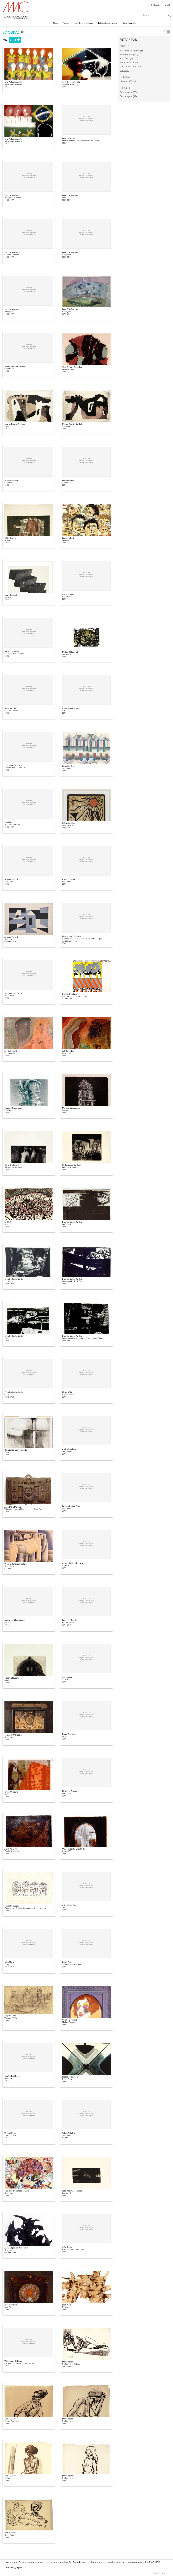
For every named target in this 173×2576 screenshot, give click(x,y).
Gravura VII (9, 369)
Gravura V (66, 483)
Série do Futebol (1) (13, 84)
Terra (64, 1907)
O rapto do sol (68, 825)
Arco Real (8, 2307)
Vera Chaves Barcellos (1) (132, 66)
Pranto (7, 1338)
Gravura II (8, 540)
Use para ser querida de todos (75, 996)
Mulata (7, 2478)
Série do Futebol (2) (70, 84)
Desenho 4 (67, 2307)
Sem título (66, 768)
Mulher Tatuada (69, 2022)
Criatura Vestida (11, 711)
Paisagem (66, 255)
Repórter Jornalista (12, 825)
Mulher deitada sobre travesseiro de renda (80, 141)
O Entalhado (67, 1451)
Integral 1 (8, 1964)
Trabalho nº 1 (10, 2135)
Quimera (8, 2250)
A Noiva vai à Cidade (13, 1167)
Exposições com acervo (83, 23)
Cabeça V (66, 1851)
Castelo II (66, 426)
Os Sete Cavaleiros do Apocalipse (19, 2363)
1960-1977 (9, 200)
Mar (6, 1224)
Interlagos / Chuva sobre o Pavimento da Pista (82, 1338)
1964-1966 (9, 1283)
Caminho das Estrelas (71, 1964)
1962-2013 (9, 1397)
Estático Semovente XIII (14, 768)
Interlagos (8, 1281)
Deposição (9, 1566)
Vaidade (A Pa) (10, 2018)
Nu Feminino (67, 2421)
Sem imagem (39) (128, 96)
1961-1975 (67, 1625)
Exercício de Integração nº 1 (74, 2249)
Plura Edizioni (68, 1622)
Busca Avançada (129, 23)
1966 (15, 39)
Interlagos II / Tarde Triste (73, 1281)
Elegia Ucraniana (11, 1851)
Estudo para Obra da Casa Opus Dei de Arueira (25, 1908)
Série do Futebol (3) (13, 141)
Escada (7, 597)
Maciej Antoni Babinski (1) (132, 62)
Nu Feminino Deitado (71, 2364)
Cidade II (66, 1679)
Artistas (66, 23)
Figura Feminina (11, 2421)
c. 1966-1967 (68, 999)
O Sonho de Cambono (14, 654)
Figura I (7, 1452)
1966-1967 (9, 827)
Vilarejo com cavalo (12, 198)
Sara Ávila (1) (126, 58)
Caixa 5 (65, 1565)
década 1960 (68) (128, 81)
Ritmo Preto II (68, 2079)
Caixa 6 (7, 1622)
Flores (65, 198)
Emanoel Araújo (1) (129, 54)
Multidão (66, 540)
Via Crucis (66, 1793)
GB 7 (64, 711)
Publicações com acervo (107, 23)
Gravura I (66, 1110)
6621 (6, 1794)
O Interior (8, 483)
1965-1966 (67, 2366)
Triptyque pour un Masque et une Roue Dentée (24, 1509)
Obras (55, 23)
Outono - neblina (11, 255)
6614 (64, 1736)
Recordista (9, 995)
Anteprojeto (67, 597)
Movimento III (68, 369)
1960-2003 (67, 828)
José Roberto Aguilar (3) (131, 50)
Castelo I (8, 426)
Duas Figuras (10, 2535)
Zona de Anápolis (69, 1167)
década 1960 (10, 942)
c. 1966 (7, 1568)
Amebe (7, 1680)
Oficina (7, 1394)
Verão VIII (66, 1224)
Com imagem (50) (128, 92)
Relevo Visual (68, 1394)
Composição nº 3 (11, 1053)
